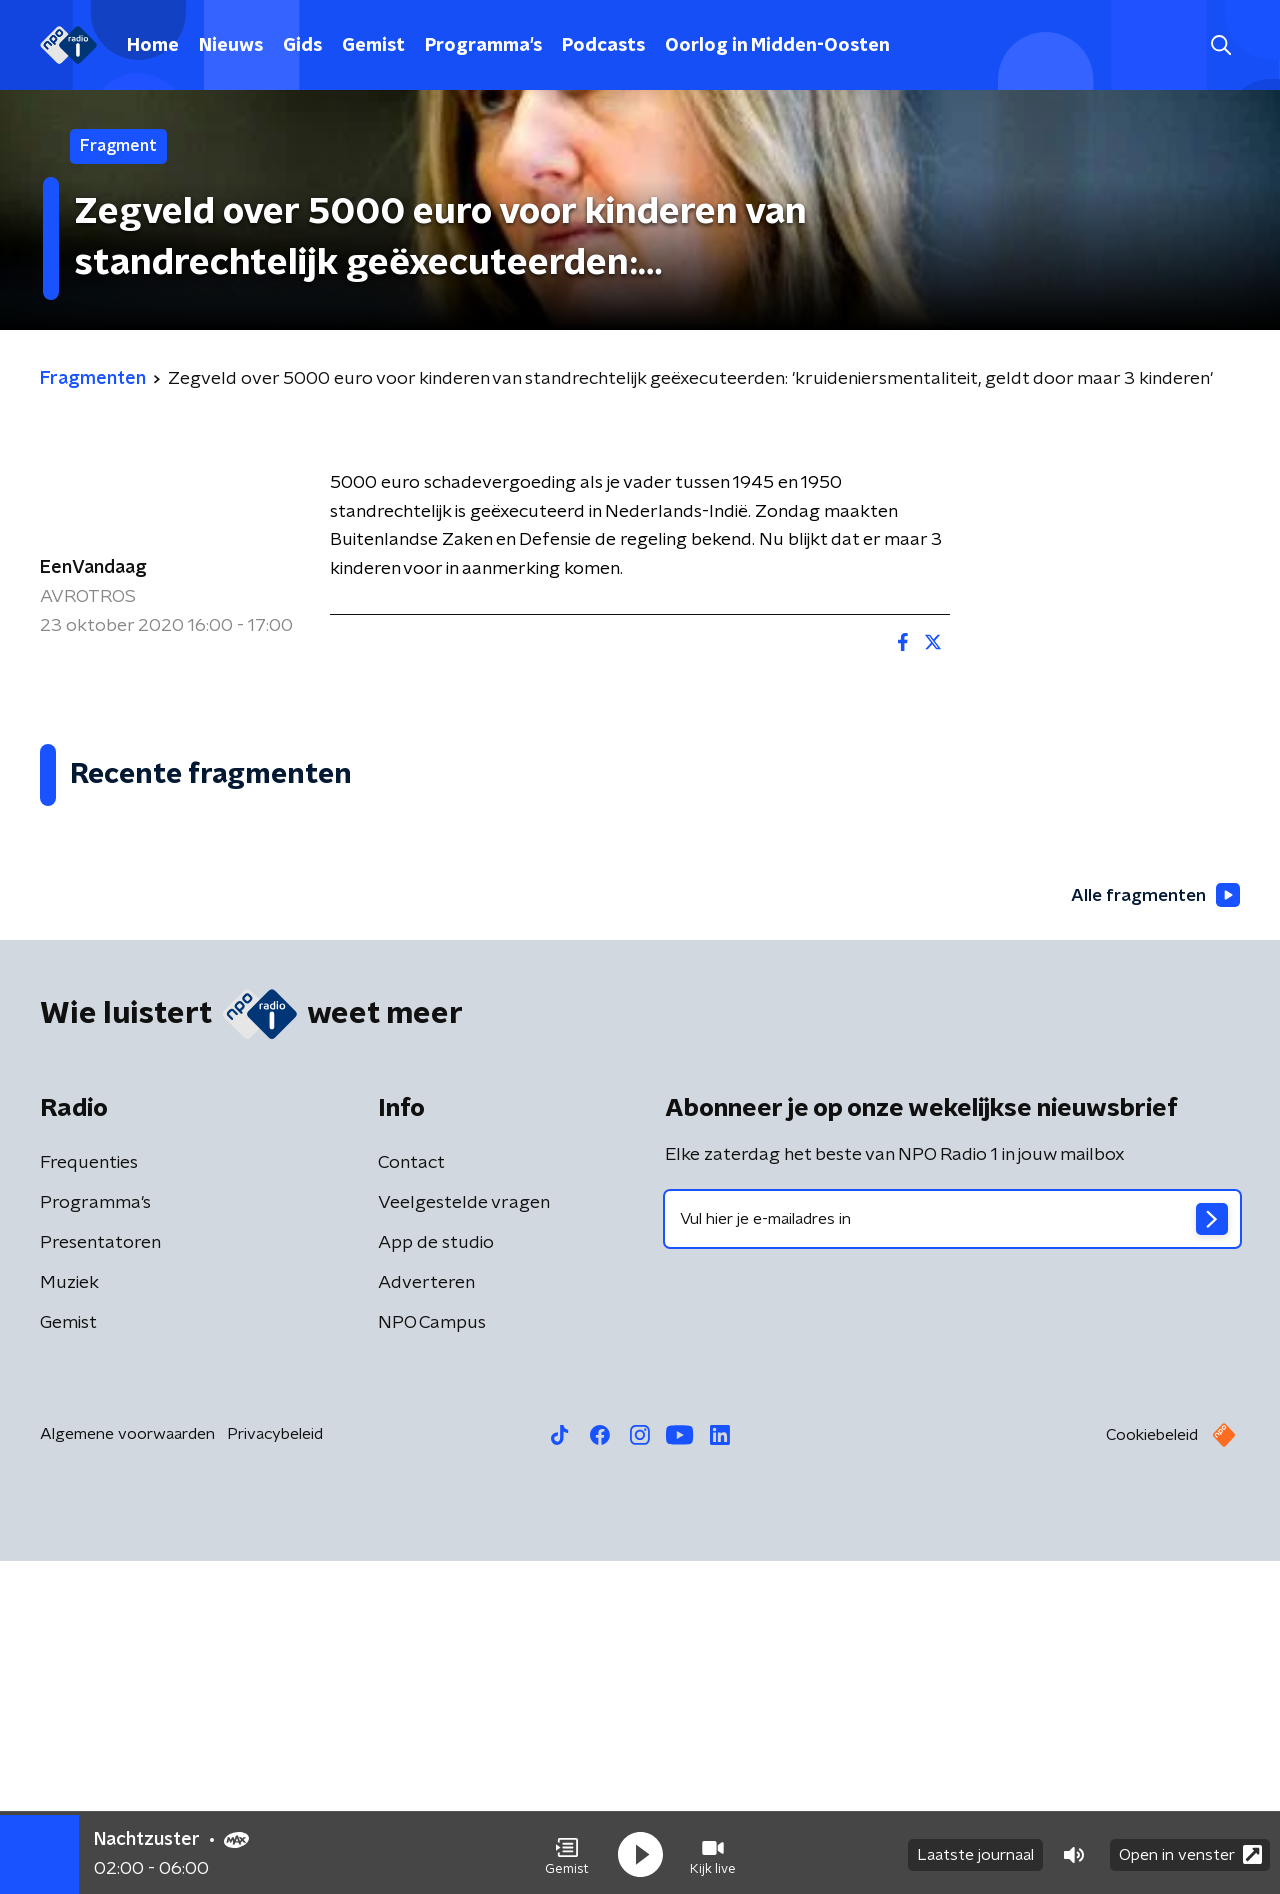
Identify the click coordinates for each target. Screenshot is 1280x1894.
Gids (302, 46)
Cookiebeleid (1152, 1768)
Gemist (373, 46)
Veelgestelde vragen (464, 1536)
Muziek (69, 1616)
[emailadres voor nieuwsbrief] (952, 1552)
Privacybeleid (275, 1767)
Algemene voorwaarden (127, 1767)
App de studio (436, 1576)
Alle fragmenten (1153, 1228)
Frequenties (89, 1496)
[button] (567, 1852)
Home (153, 46)
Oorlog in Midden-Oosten (777, 46)
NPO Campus (432, 1656)
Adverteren (426, 1616)
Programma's (483, 46)
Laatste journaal (975, 1852)
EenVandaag (93, 568)
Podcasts (603, 46)
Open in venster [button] (1190, 1851)
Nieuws (231, 46)
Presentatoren (100, 1576)
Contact (411, 1496)
